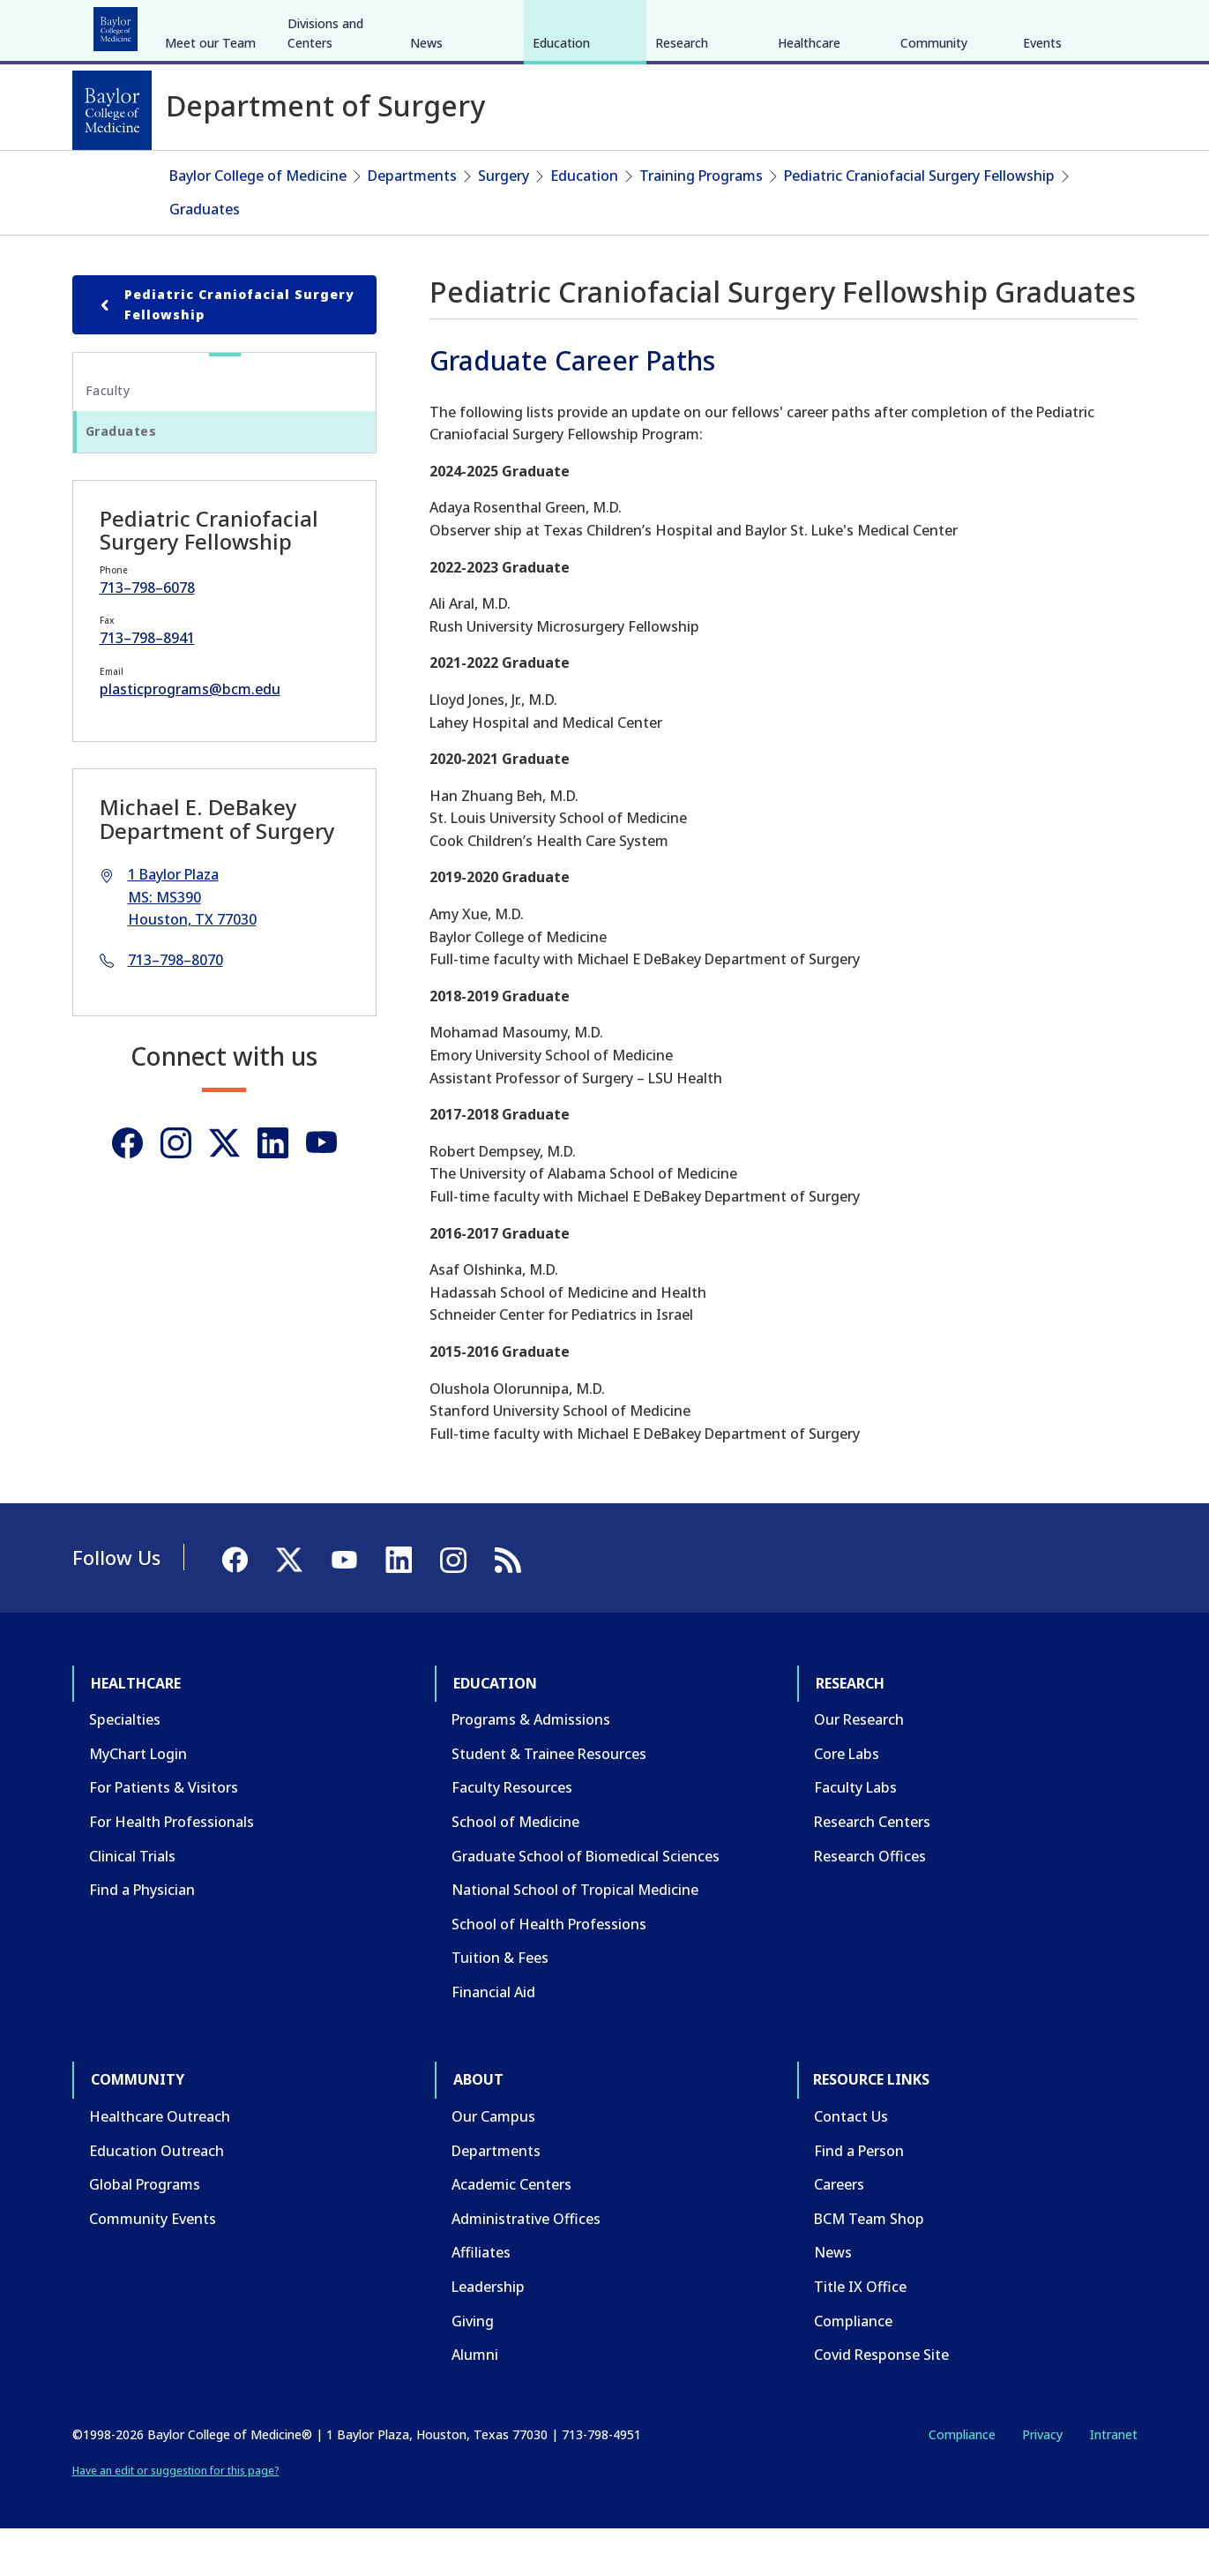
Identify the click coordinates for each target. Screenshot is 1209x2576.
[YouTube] (1076, 24)
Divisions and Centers (325, 165)
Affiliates (481, 2299)
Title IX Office (860, 2333)
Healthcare (121, 25)
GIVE (828, 25)
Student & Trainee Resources (549, 1800)
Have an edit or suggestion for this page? (176, 2517)
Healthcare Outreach (159, 2163)
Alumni (475, 2401)
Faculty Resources (512, 1834)
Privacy (1042, 2481)
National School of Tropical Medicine (575, 1936)
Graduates (204, 255)
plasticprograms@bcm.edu (190, 735)
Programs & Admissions (531, 1766)
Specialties (124, 1766)
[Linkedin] (272, 1189)
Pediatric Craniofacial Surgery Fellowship (919, 222)
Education (216, 25)
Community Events (152, 2265)
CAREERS (884, 25)
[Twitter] (224, 1189)
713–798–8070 (175, 1006)
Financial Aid (493, 2038)
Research (304, 25)
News (426, 175)
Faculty (108, 437)
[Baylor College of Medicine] (112, 110)
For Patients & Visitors (163, 1834)
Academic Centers (511, 2231)
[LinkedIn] (1108, 24)
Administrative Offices (526, 2265)
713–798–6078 (147, 633)
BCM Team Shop (869, 2265)
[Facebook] (1012, 24)
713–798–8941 (147, 684)
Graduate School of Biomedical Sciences (586, 1902)
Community (398, 25)
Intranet (1113, 2481)
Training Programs (701, 222)
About (482, 25)
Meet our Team (210, 175)
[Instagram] (175, 1189)
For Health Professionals (171, 1868)
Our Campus (493, 2163)
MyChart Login (138, 1800)
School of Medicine (515, 1868)
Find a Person (859, 2196)
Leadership (488, 2333)
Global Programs (144, 2231)
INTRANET (957, 25)
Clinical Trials (132, 1902)
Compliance (853, 2367)
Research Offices (870, 1902)
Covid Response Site (881, 2401)
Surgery (503, 222)
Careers (839, 2231)
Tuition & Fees (500, 2004)
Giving (473, 2367)
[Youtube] (321, 1189)
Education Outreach (156, 2196)
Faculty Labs (855, 1834)
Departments (412, 222)
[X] (1044, 24)
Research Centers (872, 1868)
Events (1042, 175)
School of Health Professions (549, 1970)
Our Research (859, 1766)
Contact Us (851, 2163)
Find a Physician (142, 1936)
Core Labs (846, 1800)
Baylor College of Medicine (258, 222)
